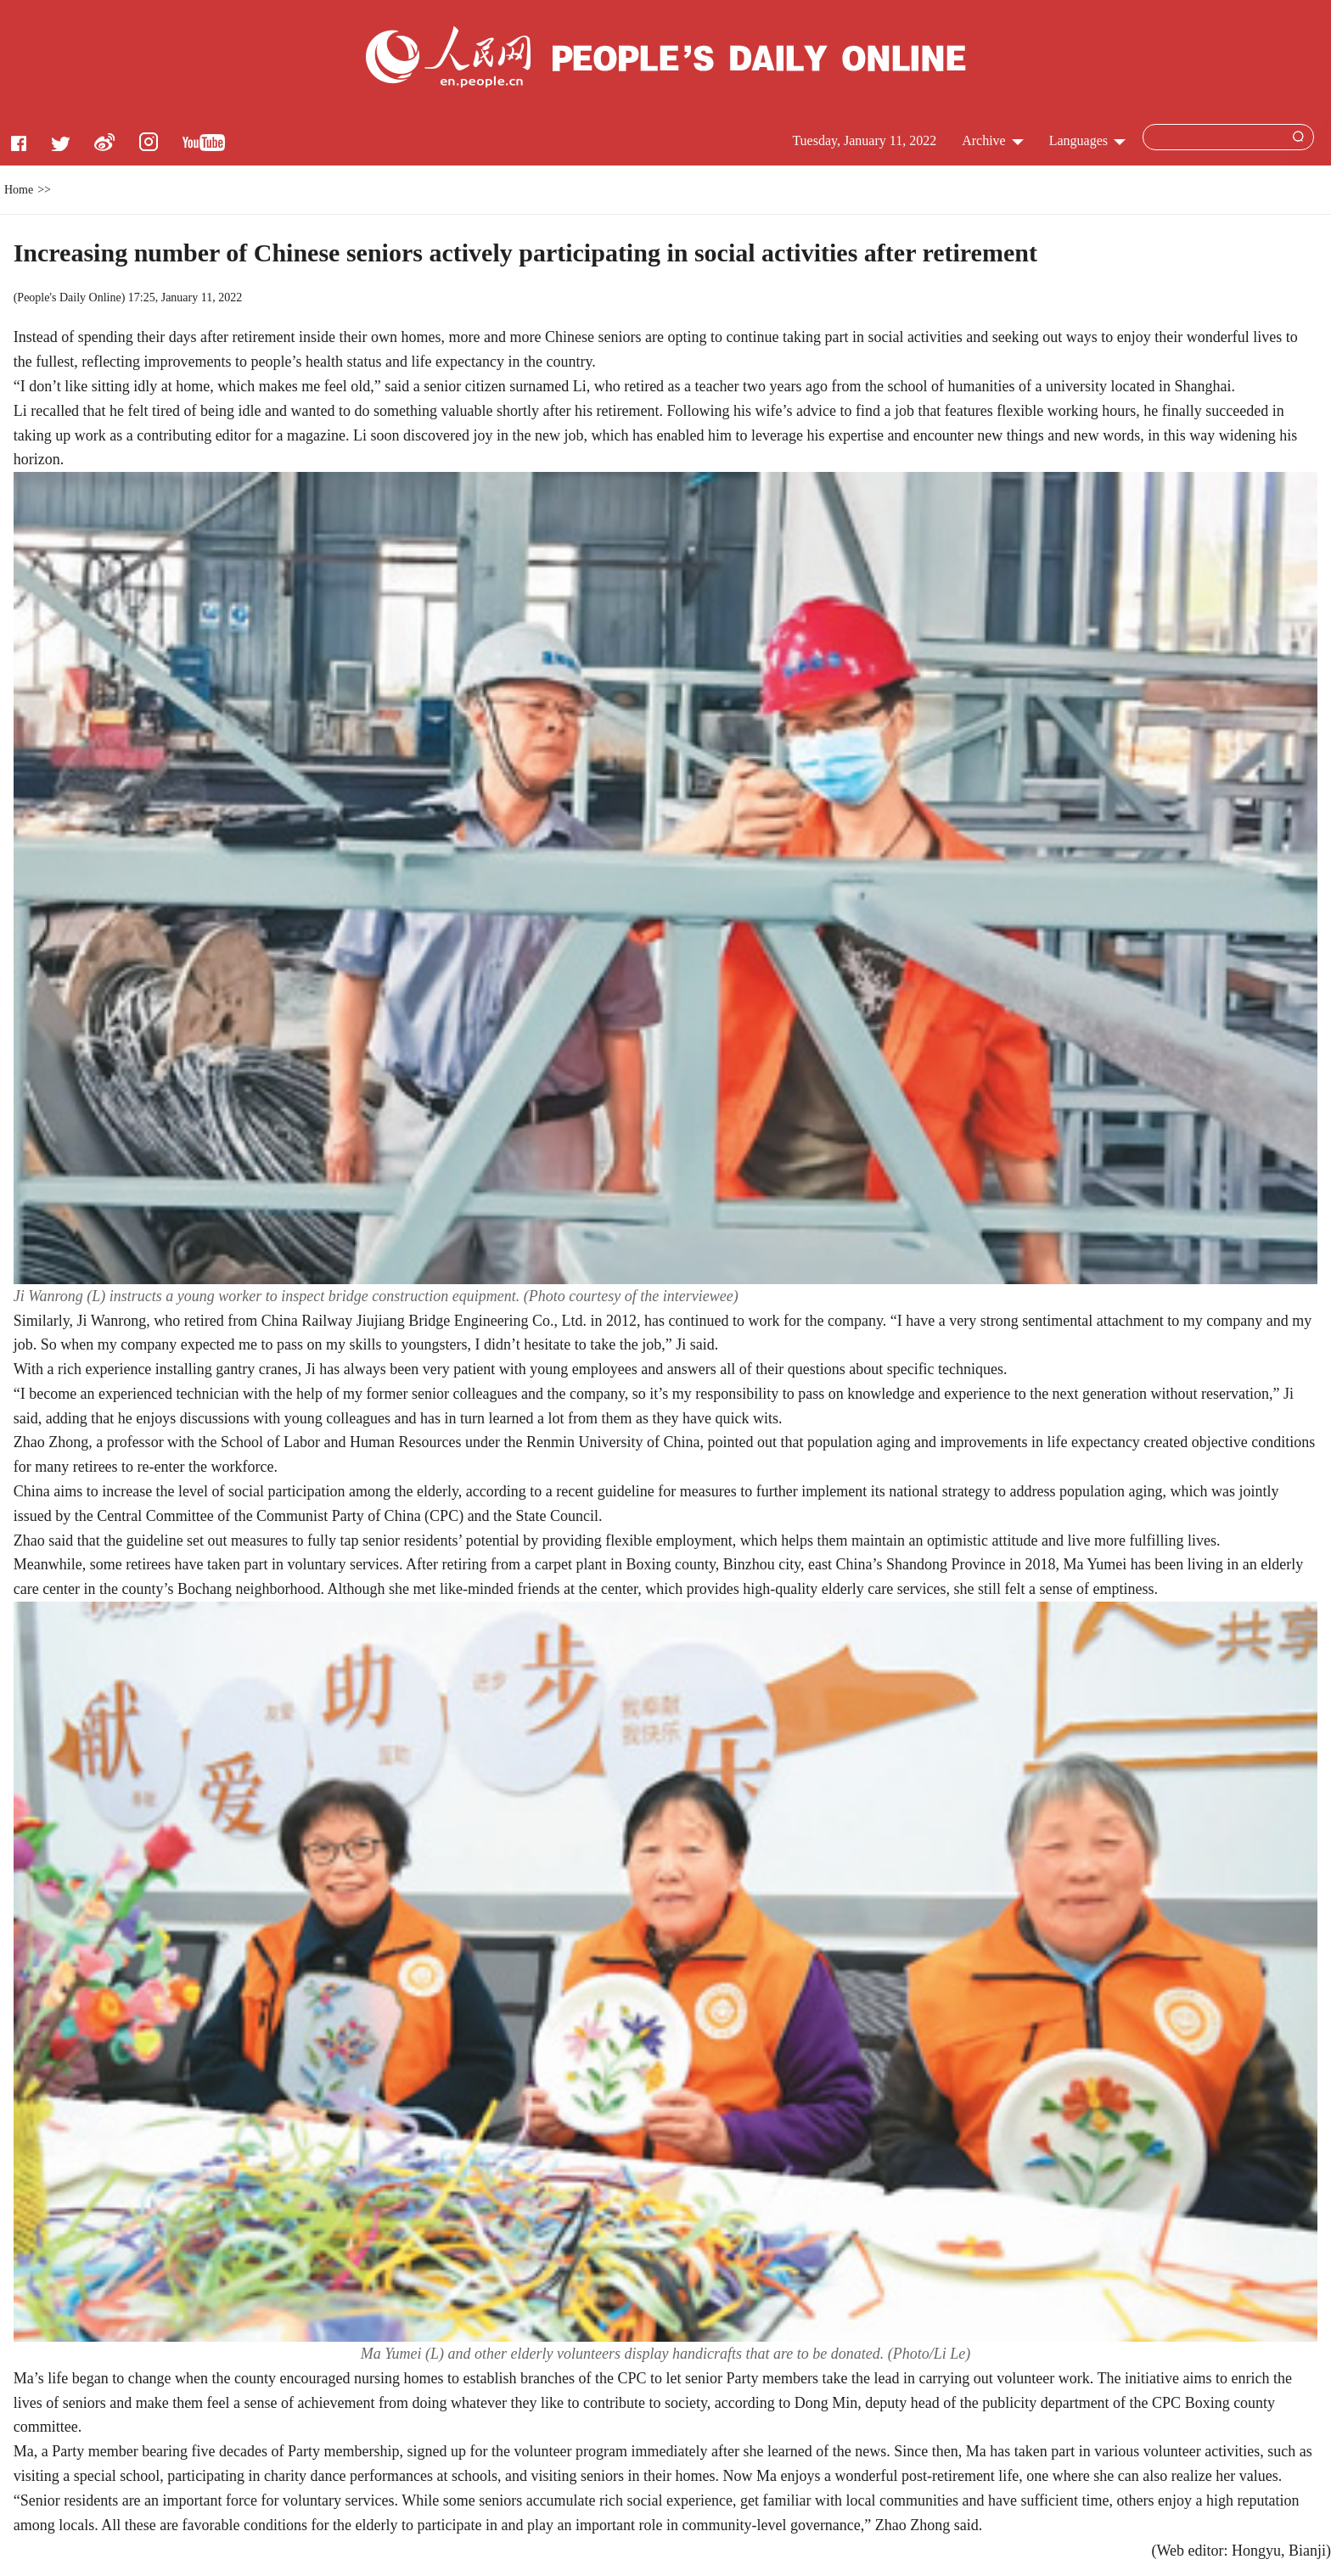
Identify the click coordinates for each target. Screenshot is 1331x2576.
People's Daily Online (69, 297)
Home (18, 189)
